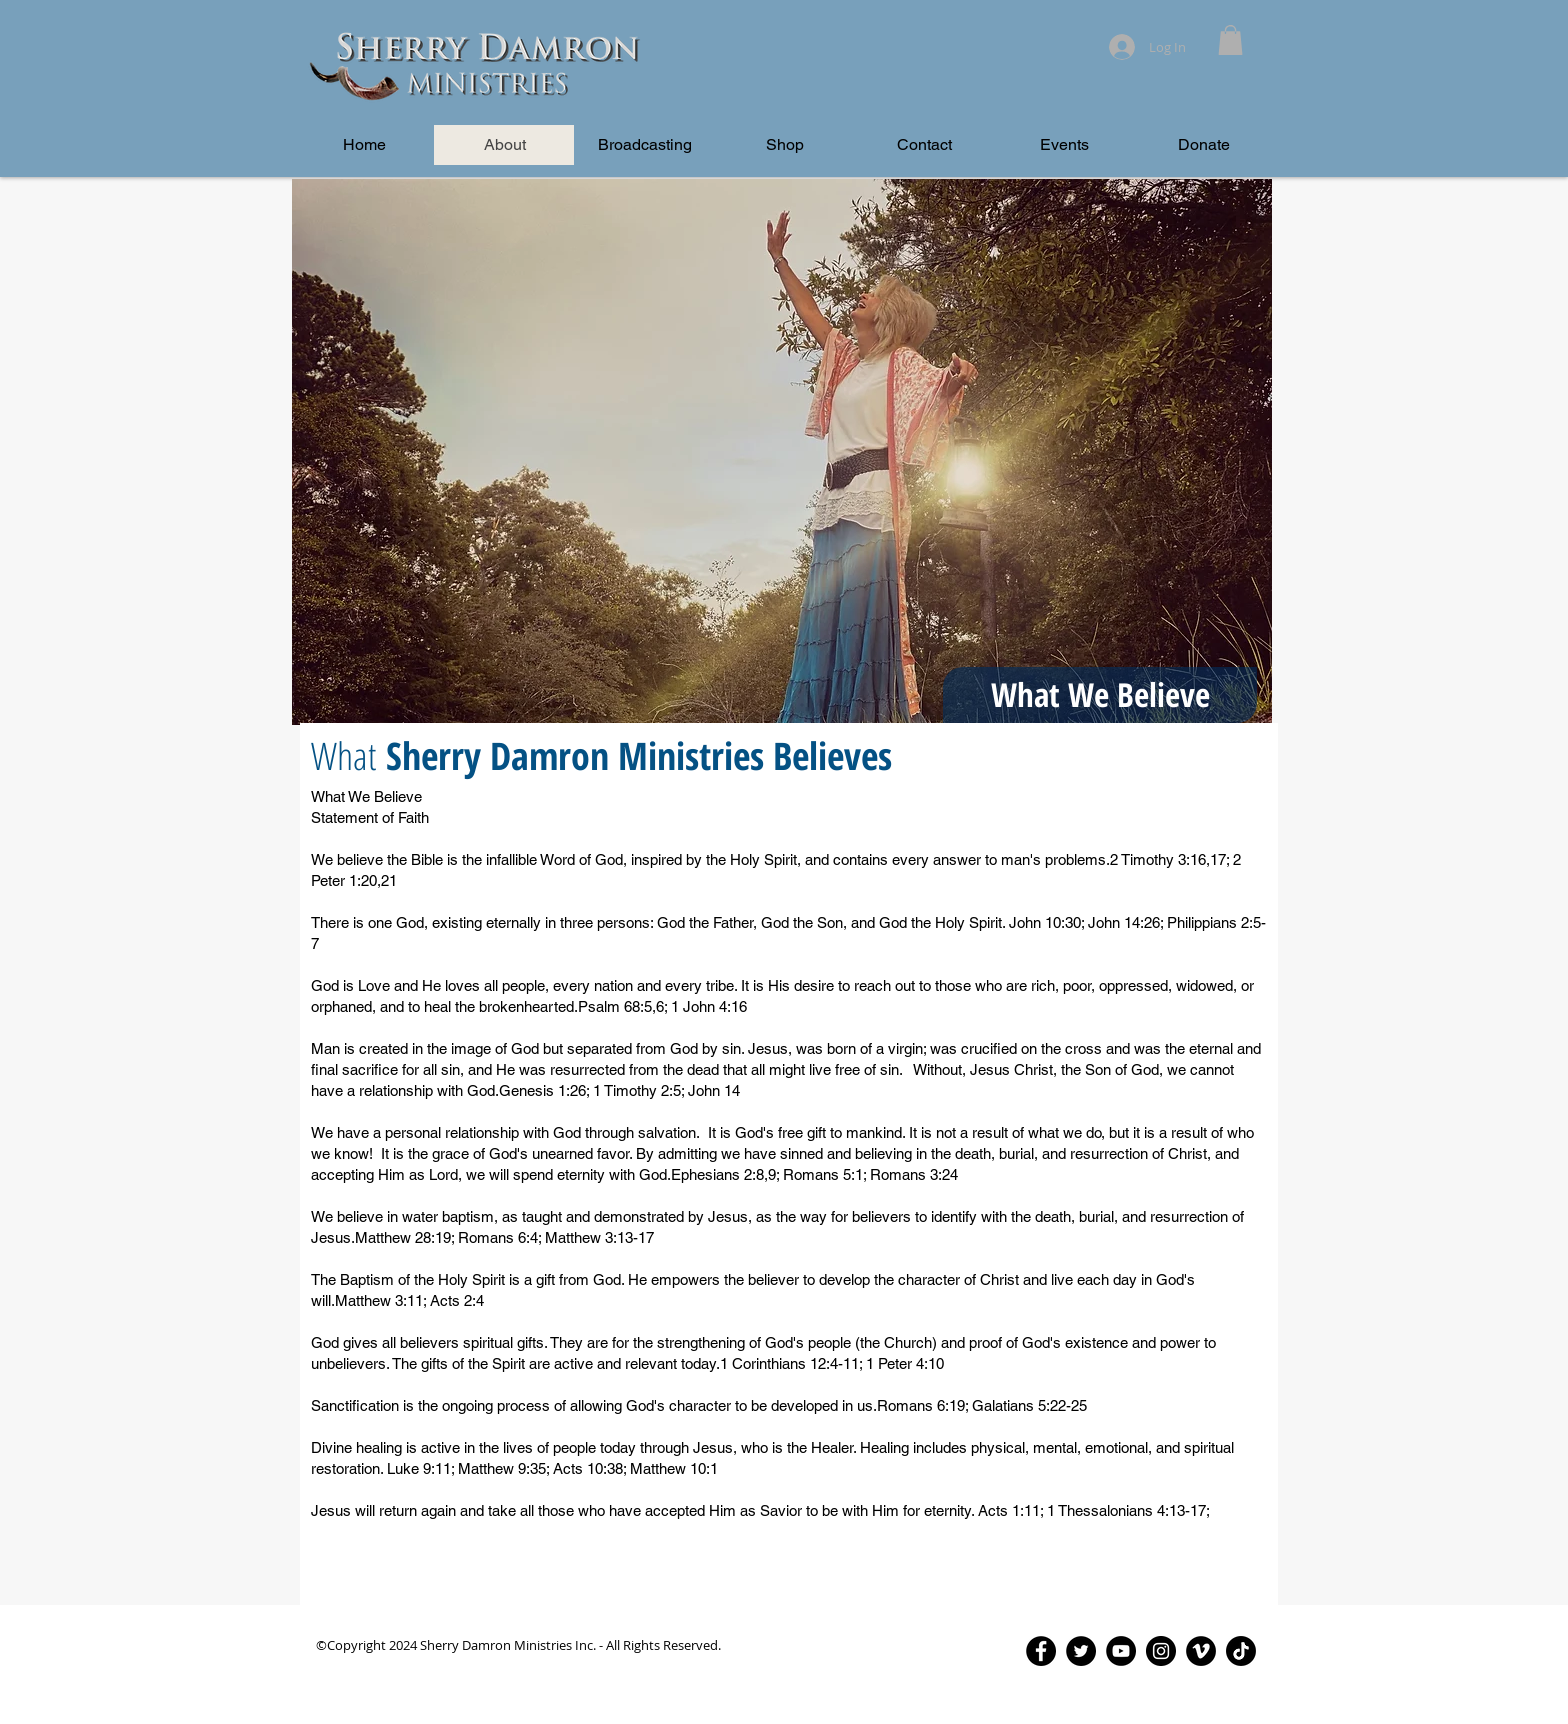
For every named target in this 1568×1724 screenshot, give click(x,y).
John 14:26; (1125, 922)
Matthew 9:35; (505, 1468)
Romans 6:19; (924, 1405)
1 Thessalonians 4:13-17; (1128, 1510)
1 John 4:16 (709, 1006)
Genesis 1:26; (546, 1090)
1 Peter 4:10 (905, 1363)
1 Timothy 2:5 (637, 1090)
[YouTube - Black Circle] (1121, 1651)
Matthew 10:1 (674, 1468)
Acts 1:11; (1012, 1510)
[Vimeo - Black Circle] (1201, 1651)
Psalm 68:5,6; (624, 1006)
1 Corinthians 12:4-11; (793, 1363)
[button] (1230, 40)
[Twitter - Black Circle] (1081, 1651)
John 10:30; (1046, 922)
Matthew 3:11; (382, 1300)
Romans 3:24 (914, 1174)
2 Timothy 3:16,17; (1169, 859)
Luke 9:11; (422, 1468)
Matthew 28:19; (406, 1237)
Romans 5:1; (826, 1174)
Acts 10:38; (591, 1468)
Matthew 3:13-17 (599, 1237)
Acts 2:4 (457, 1300)
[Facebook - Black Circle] (1041, 1651)
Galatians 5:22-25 (1029, 1405)
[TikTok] (1241, 1651)
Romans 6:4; (501, 1237)
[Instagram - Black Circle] (1161, 1651)
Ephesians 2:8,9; (727, 1174)
